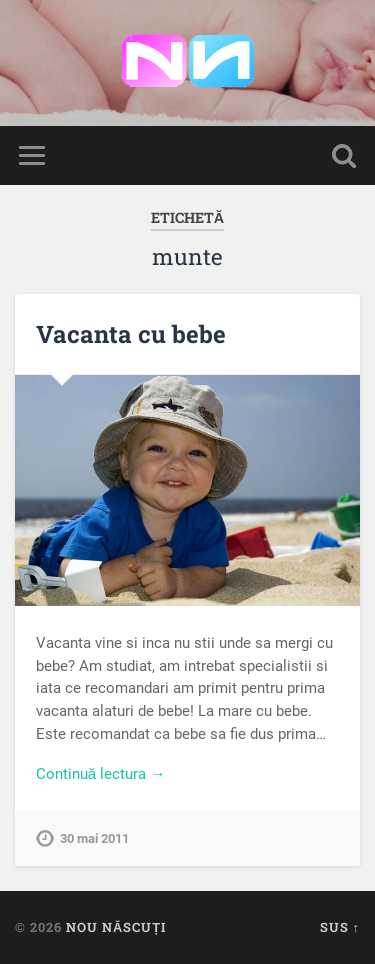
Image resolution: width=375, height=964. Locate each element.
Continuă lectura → (101, 774)
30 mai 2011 (94, 838)
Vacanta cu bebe (131, 334)
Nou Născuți (116, 927)
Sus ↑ (340, 927)
